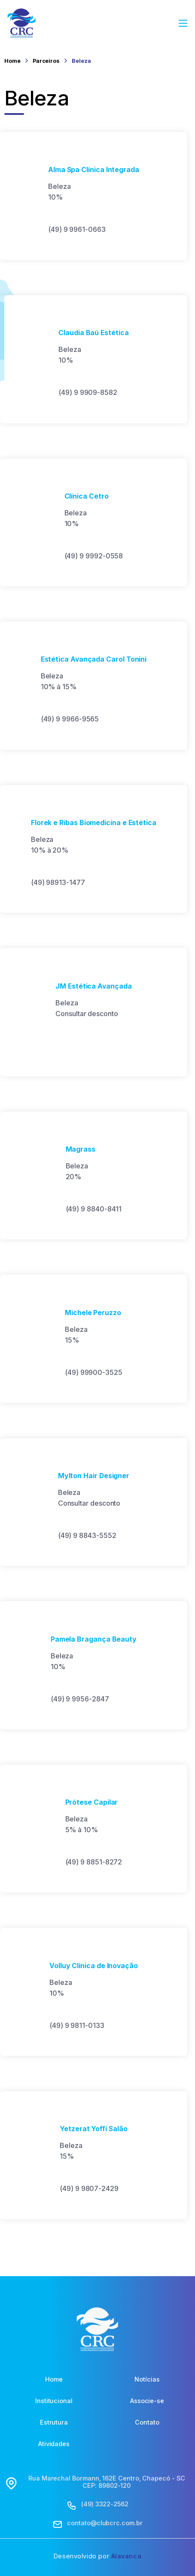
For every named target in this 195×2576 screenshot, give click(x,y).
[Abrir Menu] (183, 23)
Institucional (53, 2400)
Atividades (54, 2443)
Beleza (81, 61)
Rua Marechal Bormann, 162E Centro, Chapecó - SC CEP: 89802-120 (107, 2481)
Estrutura (53, 2422)
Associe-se (147, 2400)
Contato (147, 2422)
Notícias (147, 2379)
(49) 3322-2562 (104, 2503)
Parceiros (46, 61)
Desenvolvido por (97, 2555)
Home (12, 61)
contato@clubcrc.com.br (105, 2522)
